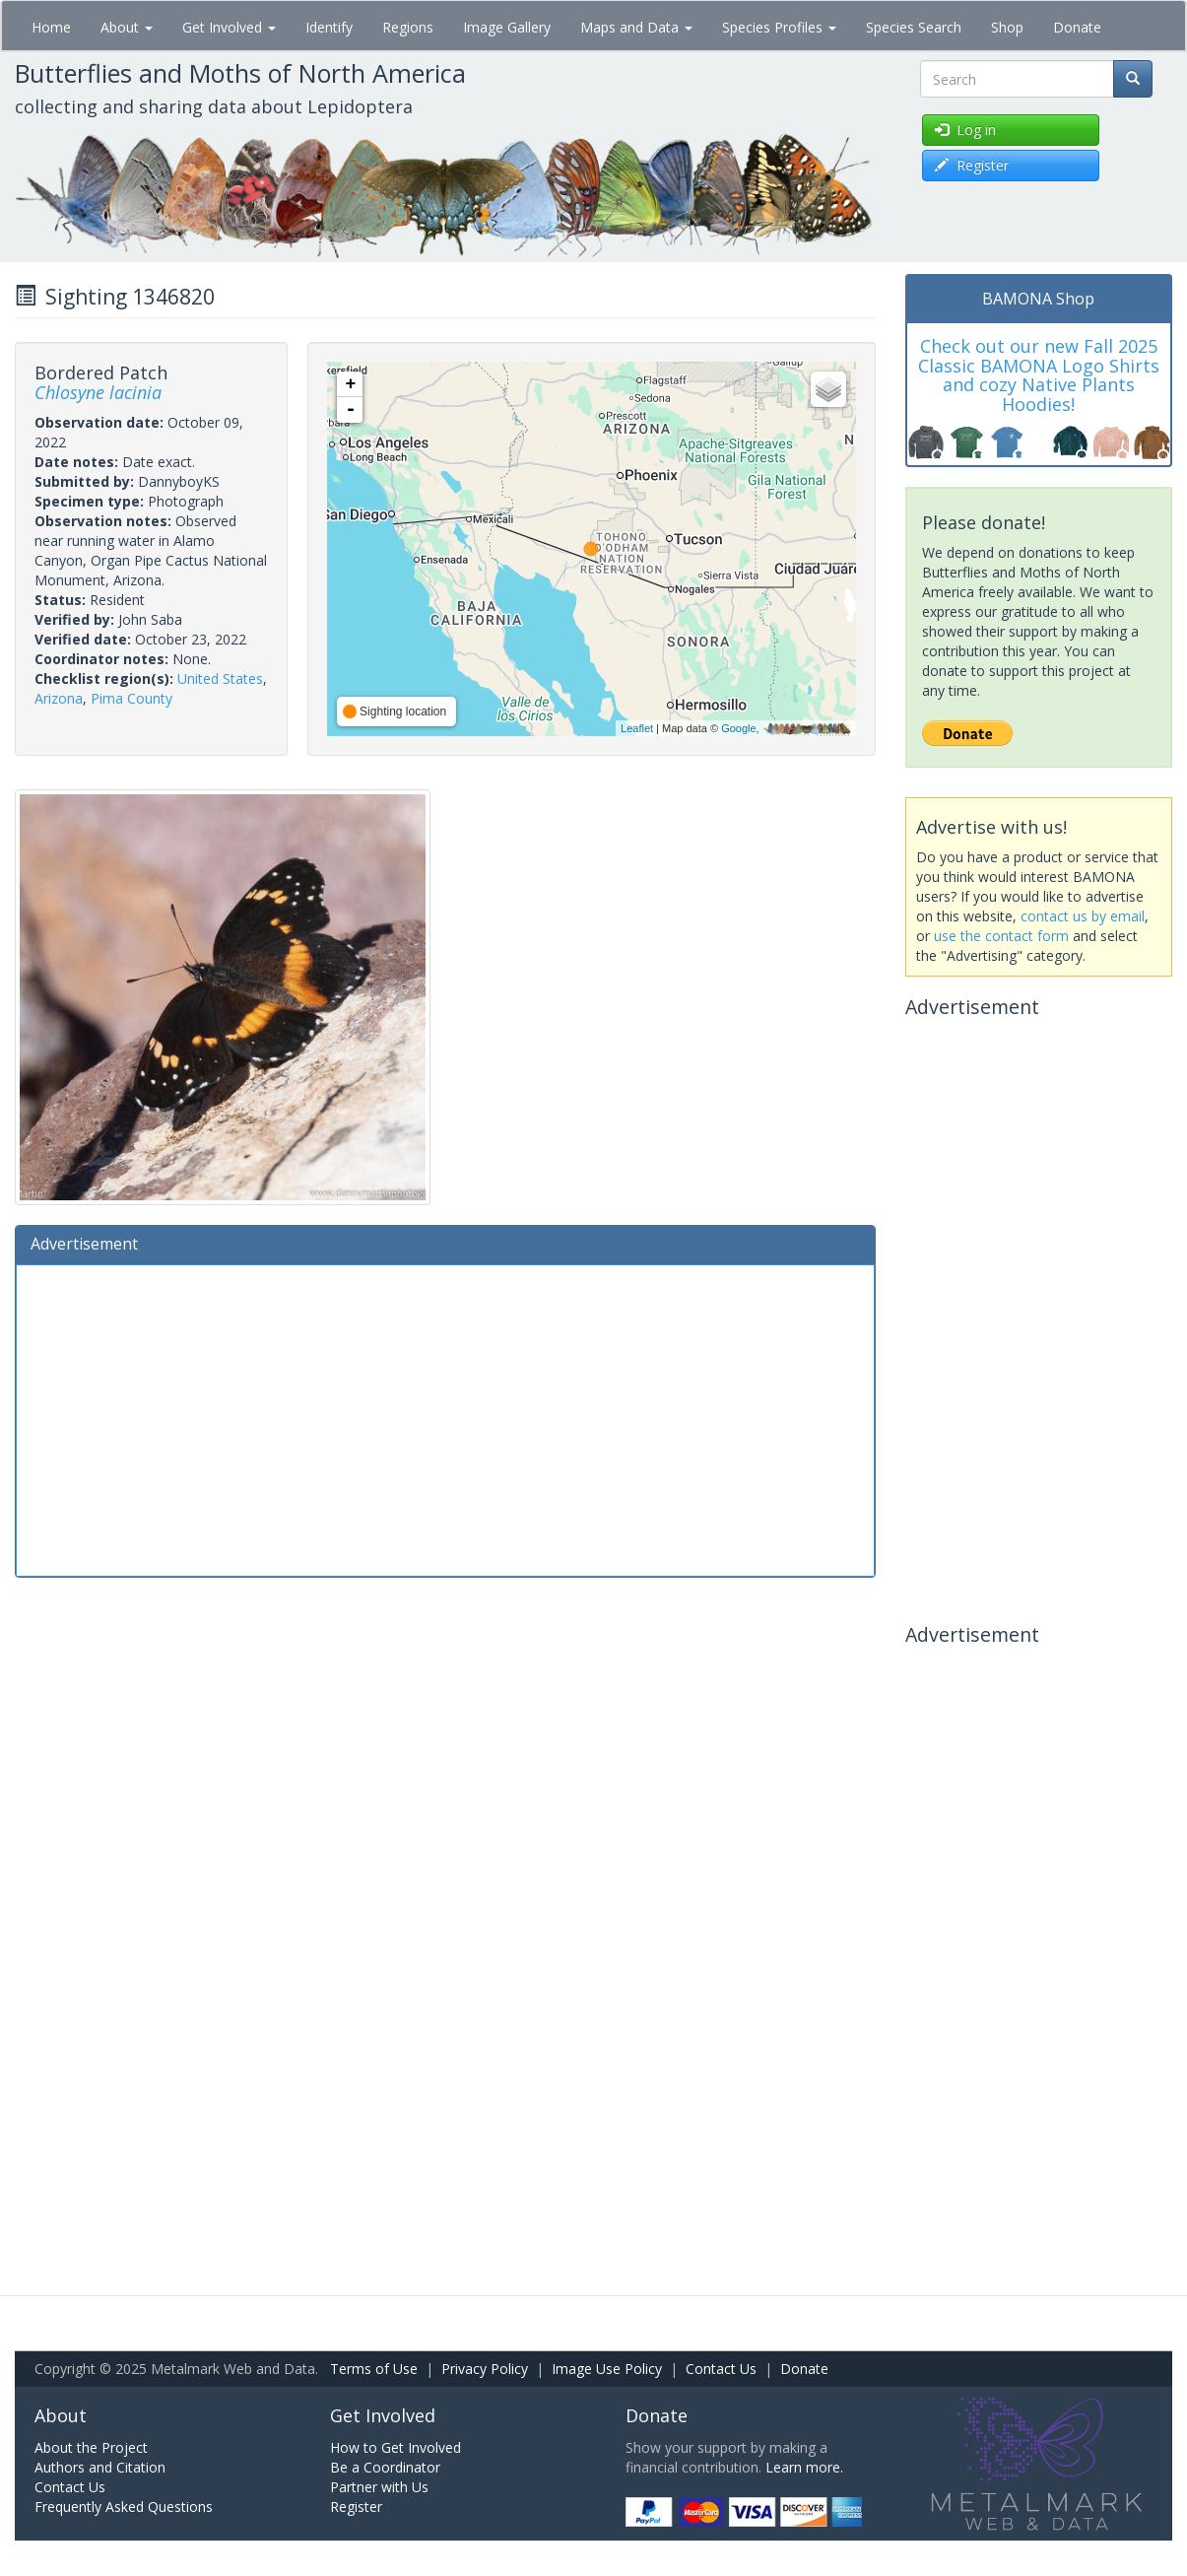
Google (738, 728)
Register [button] (972, 165)
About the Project (91, 2447)
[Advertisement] (445, 1418)
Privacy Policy (484, 2368)
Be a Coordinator (385, 2467)
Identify (329, 27)
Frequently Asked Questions (123, 2506)
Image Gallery (507, 27)
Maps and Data (636, 27)
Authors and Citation (99, 2467)
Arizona (58, 698)
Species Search (913, 27)
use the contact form (1001, 935)
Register (356, 2506)
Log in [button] (965, 129)
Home (51, 27)
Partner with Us (379, 2486)
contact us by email (1083, 916)
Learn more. (804, 2467)
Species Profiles (779, 27)
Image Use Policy (607, 2368)
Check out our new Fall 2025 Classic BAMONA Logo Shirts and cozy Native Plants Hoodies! (1038, 375)
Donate (1077, 27)
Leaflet (637, 728)
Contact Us (721, 2368)
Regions (407, 27)
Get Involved (229, 27)
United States (220, 678)
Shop (1007, 27)
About (126, 27)
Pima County (131, 698)
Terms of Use (374, 2368)
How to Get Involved (395, 2447)
